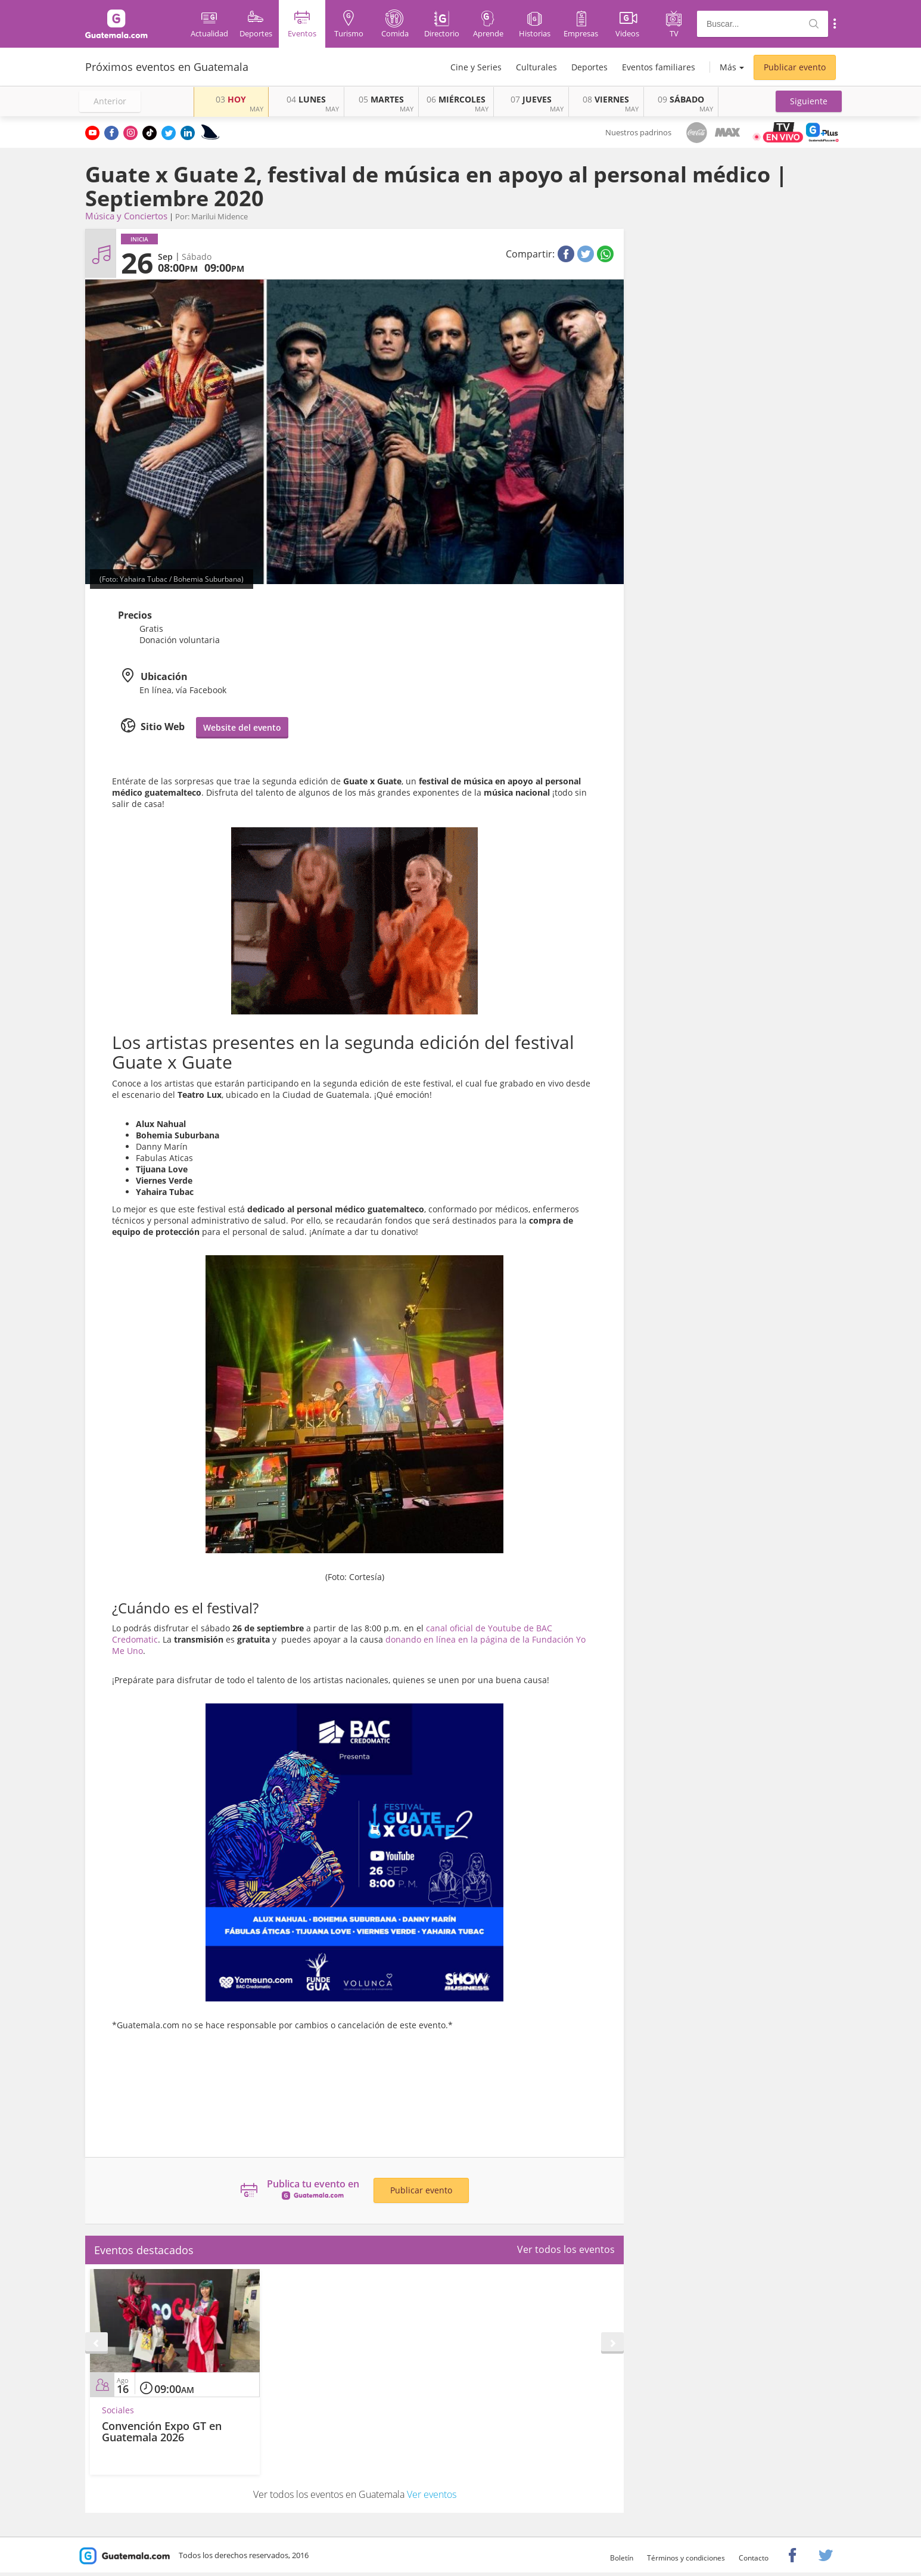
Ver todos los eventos (566, 2249)
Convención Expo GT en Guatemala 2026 (162, 2432)
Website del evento (242, 727)
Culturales (536, 67)
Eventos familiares (658, 67)
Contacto (753, 2558)
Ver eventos (431, 2494)
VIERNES (606, 99)
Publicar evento (795, 67)
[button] (809, 101)
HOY (231, 99)
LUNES (306, 99)
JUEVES (531, 99)
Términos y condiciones (686, 2558)
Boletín (621, 2558)
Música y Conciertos (126, 216)
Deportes (589, 67)
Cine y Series (476, 67)
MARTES (381, 99)
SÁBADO (681, 99)
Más (728, 67)
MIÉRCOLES (456, 99)
